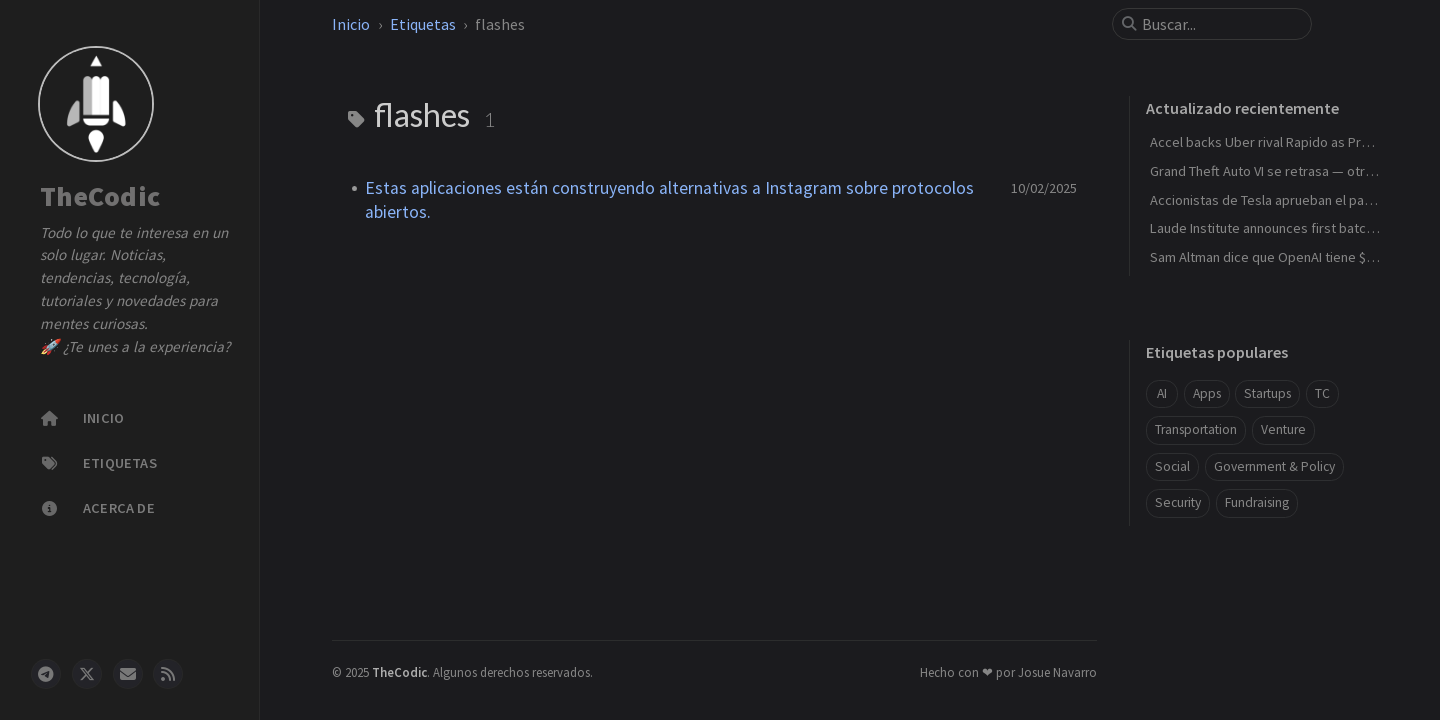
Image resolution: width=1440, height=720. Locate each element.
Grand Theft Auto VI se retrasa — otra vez (1273, 171)
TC (1322, 393)
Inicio (351, 24)
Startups (1267, 393)
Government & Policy (1274, 466)
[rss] (168, 674)
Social (1172, 466)
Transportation (1196, 429)
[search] (1220, 24)
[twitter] (87, 674)
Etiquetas (423, 24)
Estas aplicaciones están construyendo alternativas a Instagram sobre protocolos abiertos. (669, 200)
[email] (128, 674)
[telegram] (46, 674)
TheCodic (100, 197)
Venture (1283, 429)
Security (1178, 502)
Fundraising (1257, 502)
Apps (1207, 393)
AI (1162, 393)
